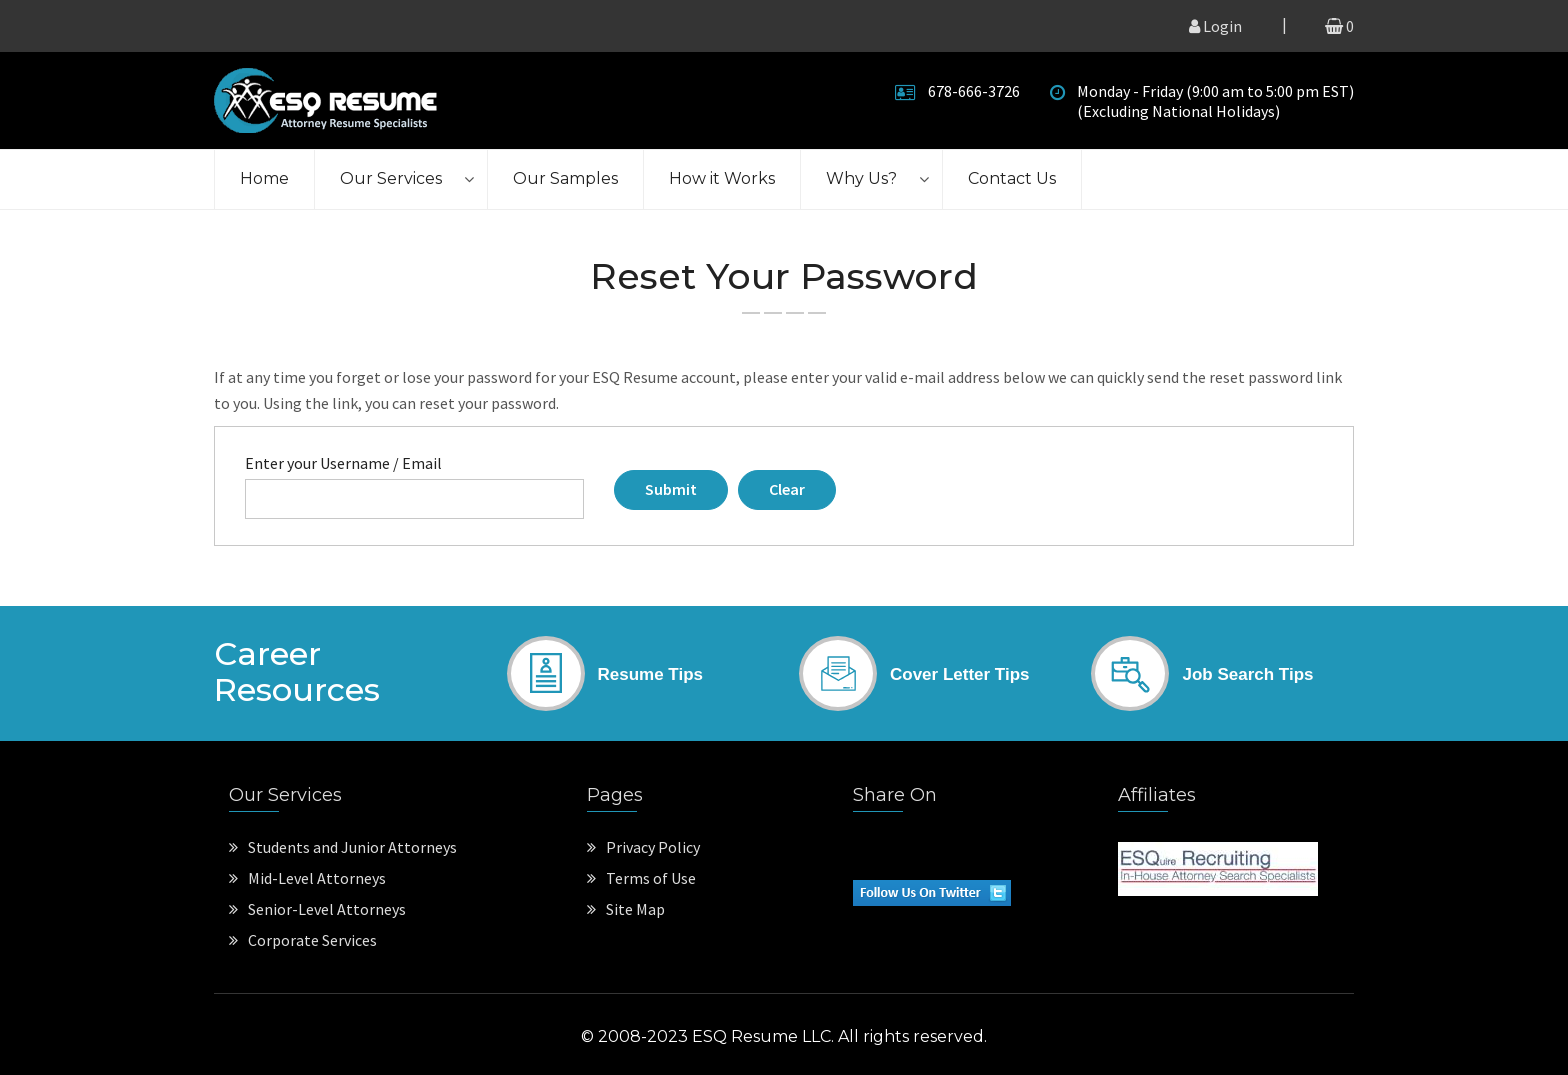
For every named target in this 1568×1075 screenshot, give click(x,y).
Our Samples (565, 178)
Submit (671, 489)
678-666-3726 (974, 91)
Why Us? (861, 178)
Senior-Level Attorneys (317, 909)
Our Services (391, 178)
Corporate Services (303, 940)
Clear (787, 489)
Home (264, 178)
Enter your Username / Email (343, 463)
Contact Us (1012, 178)
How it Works (722, 178)
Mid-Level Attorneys (307, 878)
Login (1215, 26)
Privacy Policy (643, 847)
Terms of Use (641, 878)
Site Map (626, 909)
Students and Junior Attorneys (343, 847)
